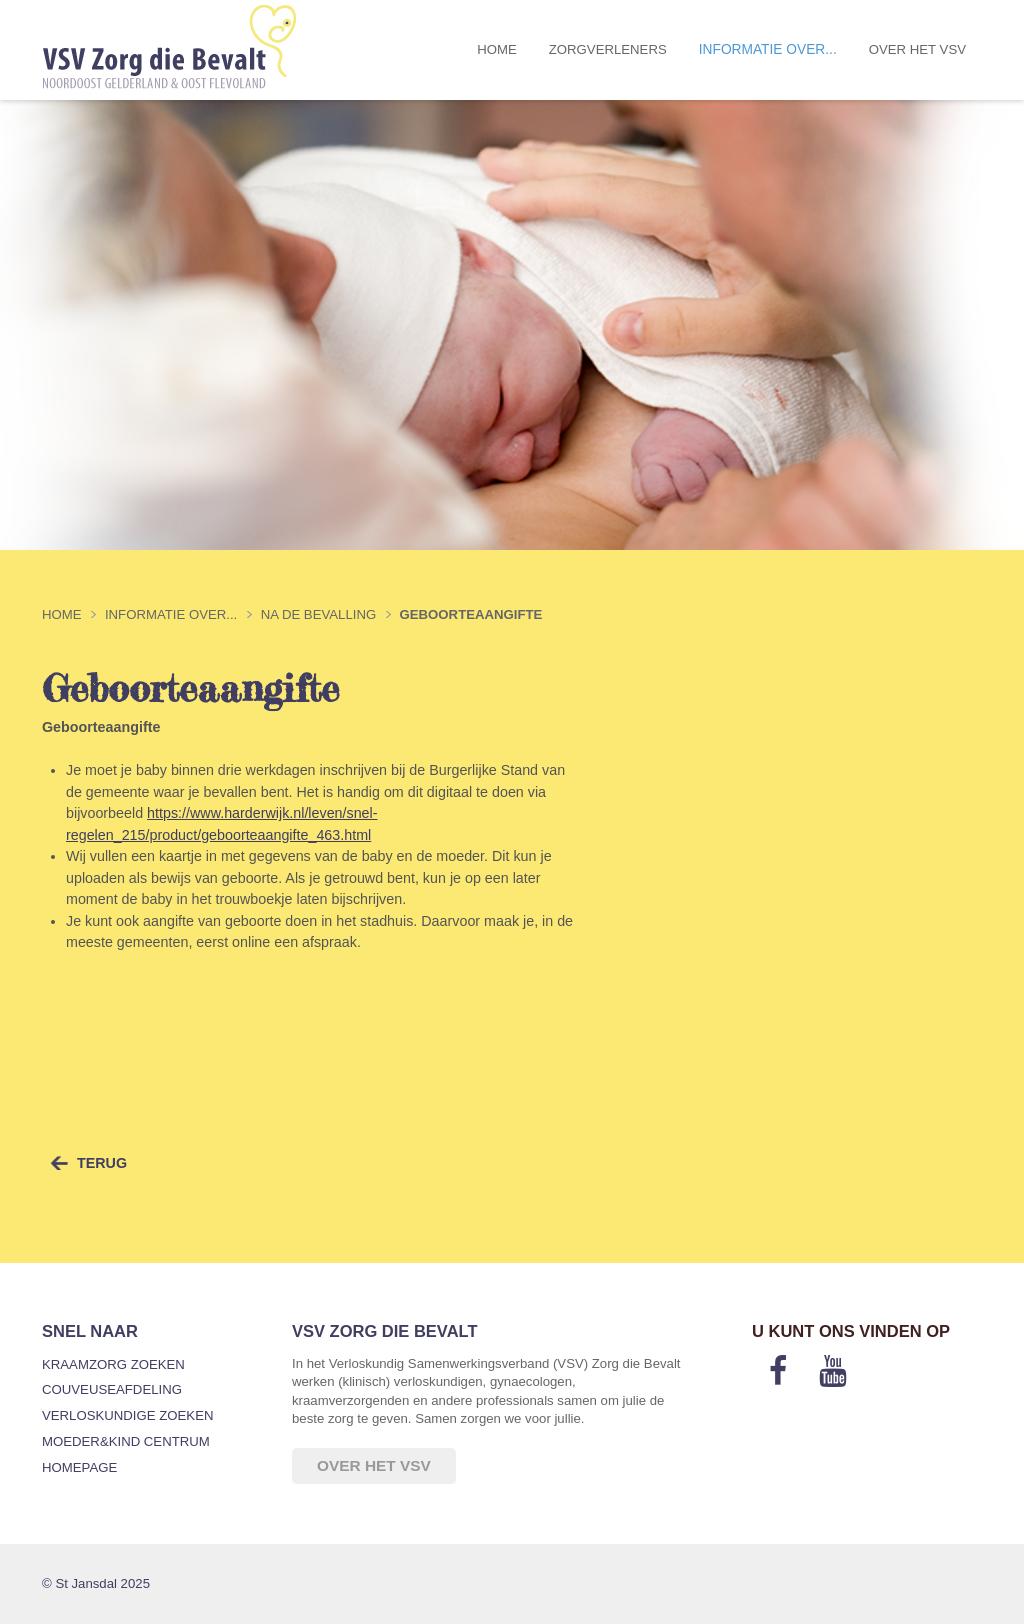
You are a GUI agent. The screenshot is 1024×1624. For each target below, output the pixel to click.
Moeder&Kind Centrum (126, 1441)
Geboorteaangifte (471, 614)
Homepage (79, 1467)
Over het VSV (917, 49)
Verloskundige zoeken (127, 1415)
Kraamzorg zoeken (113, 1364)
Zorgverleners (608, 49)
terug (102, 1163)
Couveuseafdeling (112, 1389)
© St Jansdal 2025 (96, 1583)
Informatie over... (768, 49)
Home (497, 49)
